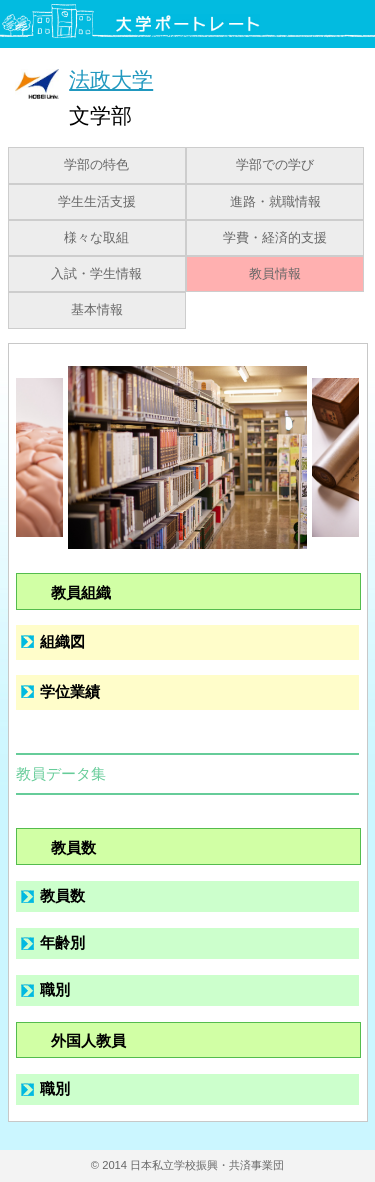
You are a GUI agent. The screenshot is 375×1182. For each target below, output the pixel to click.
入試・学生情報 (96, 274)
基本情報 (97, 310)
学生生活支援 (97, 202)
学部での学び (275, 165)
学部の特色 (96, 165)
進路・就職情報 (275, 202)
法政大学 (111, 79)
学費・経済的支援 (275, 238)
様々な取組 (96, 238)
